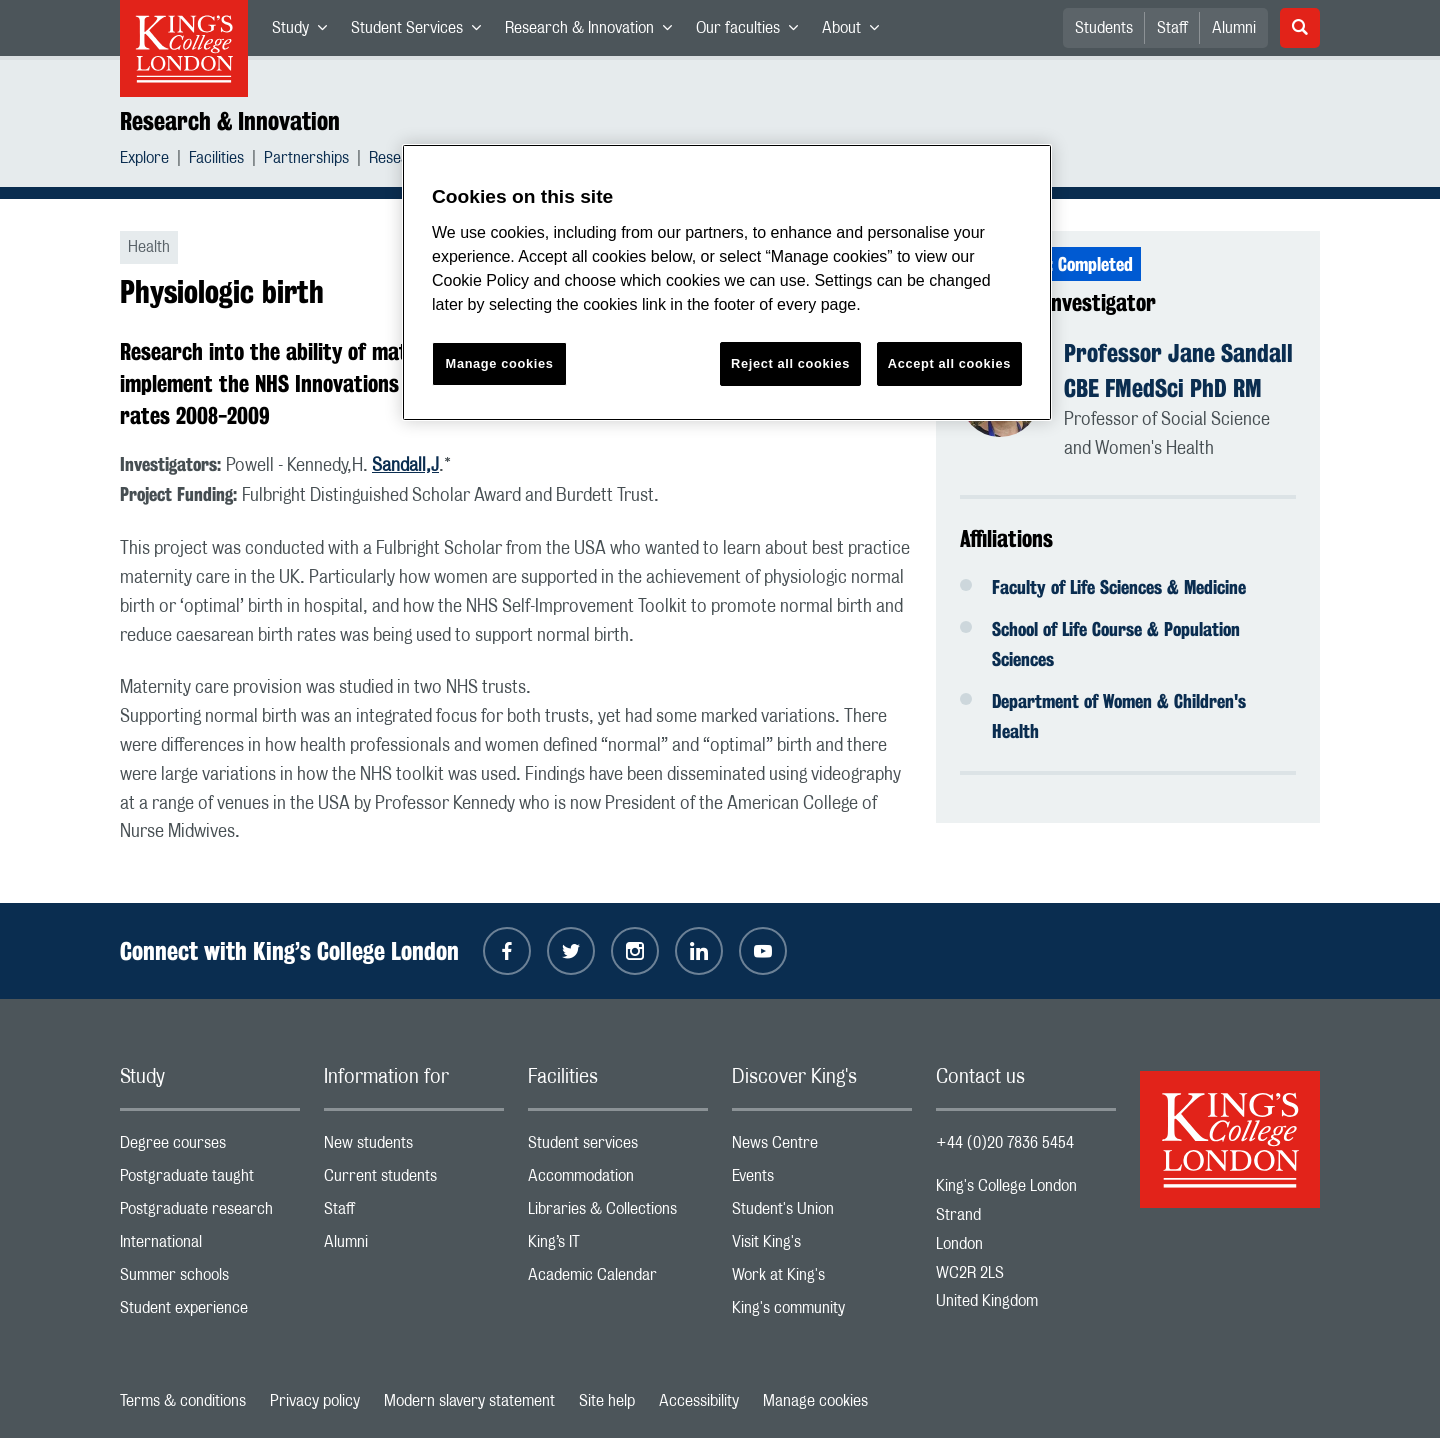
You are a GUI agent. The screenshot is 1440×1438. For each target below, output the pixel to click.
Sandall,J (405, 466)
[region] (727, 282)
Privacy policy (315, 1401)
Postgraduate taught (210, 1180)
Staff (1172, 28)
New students (414, 1147)
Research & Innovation (594, 32)
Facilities (216, 160)
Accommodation (618, 1180)
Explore (144, 160)
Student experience (210, 1312)
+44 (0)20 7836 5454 (1005, 1143)
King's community (822, 1312)
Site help (607, 1401)
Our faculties (753, 32)
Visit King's (822, 1246)
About (856, 32)
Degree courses (210, 1147)
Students (1104, 28)
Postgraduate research (210, 1213)
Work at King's (822, 1279)
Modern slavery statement (469, 1401)
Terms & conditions (183, 1401)
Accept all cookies (949, 363)
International (210, 1246)
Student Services (422, 32)
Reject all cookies (790, 363)
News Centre (822, 1147)
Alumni (1234, 28)
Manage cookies (815, 1401)
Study (305, 32)
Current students (414, 1180)
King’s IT (618, 1246)
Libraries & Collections (618, 1213)
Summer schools (210, 1279)
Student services (618, 1147)
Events (822, 1180)
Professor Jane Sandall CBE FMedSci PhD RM (1178, 370)
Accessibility (699, 1401)
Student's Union (822, 1213)
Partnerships (306, 160)
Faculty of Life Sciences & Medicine (1119, 587)
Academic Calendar (618, 1279)
